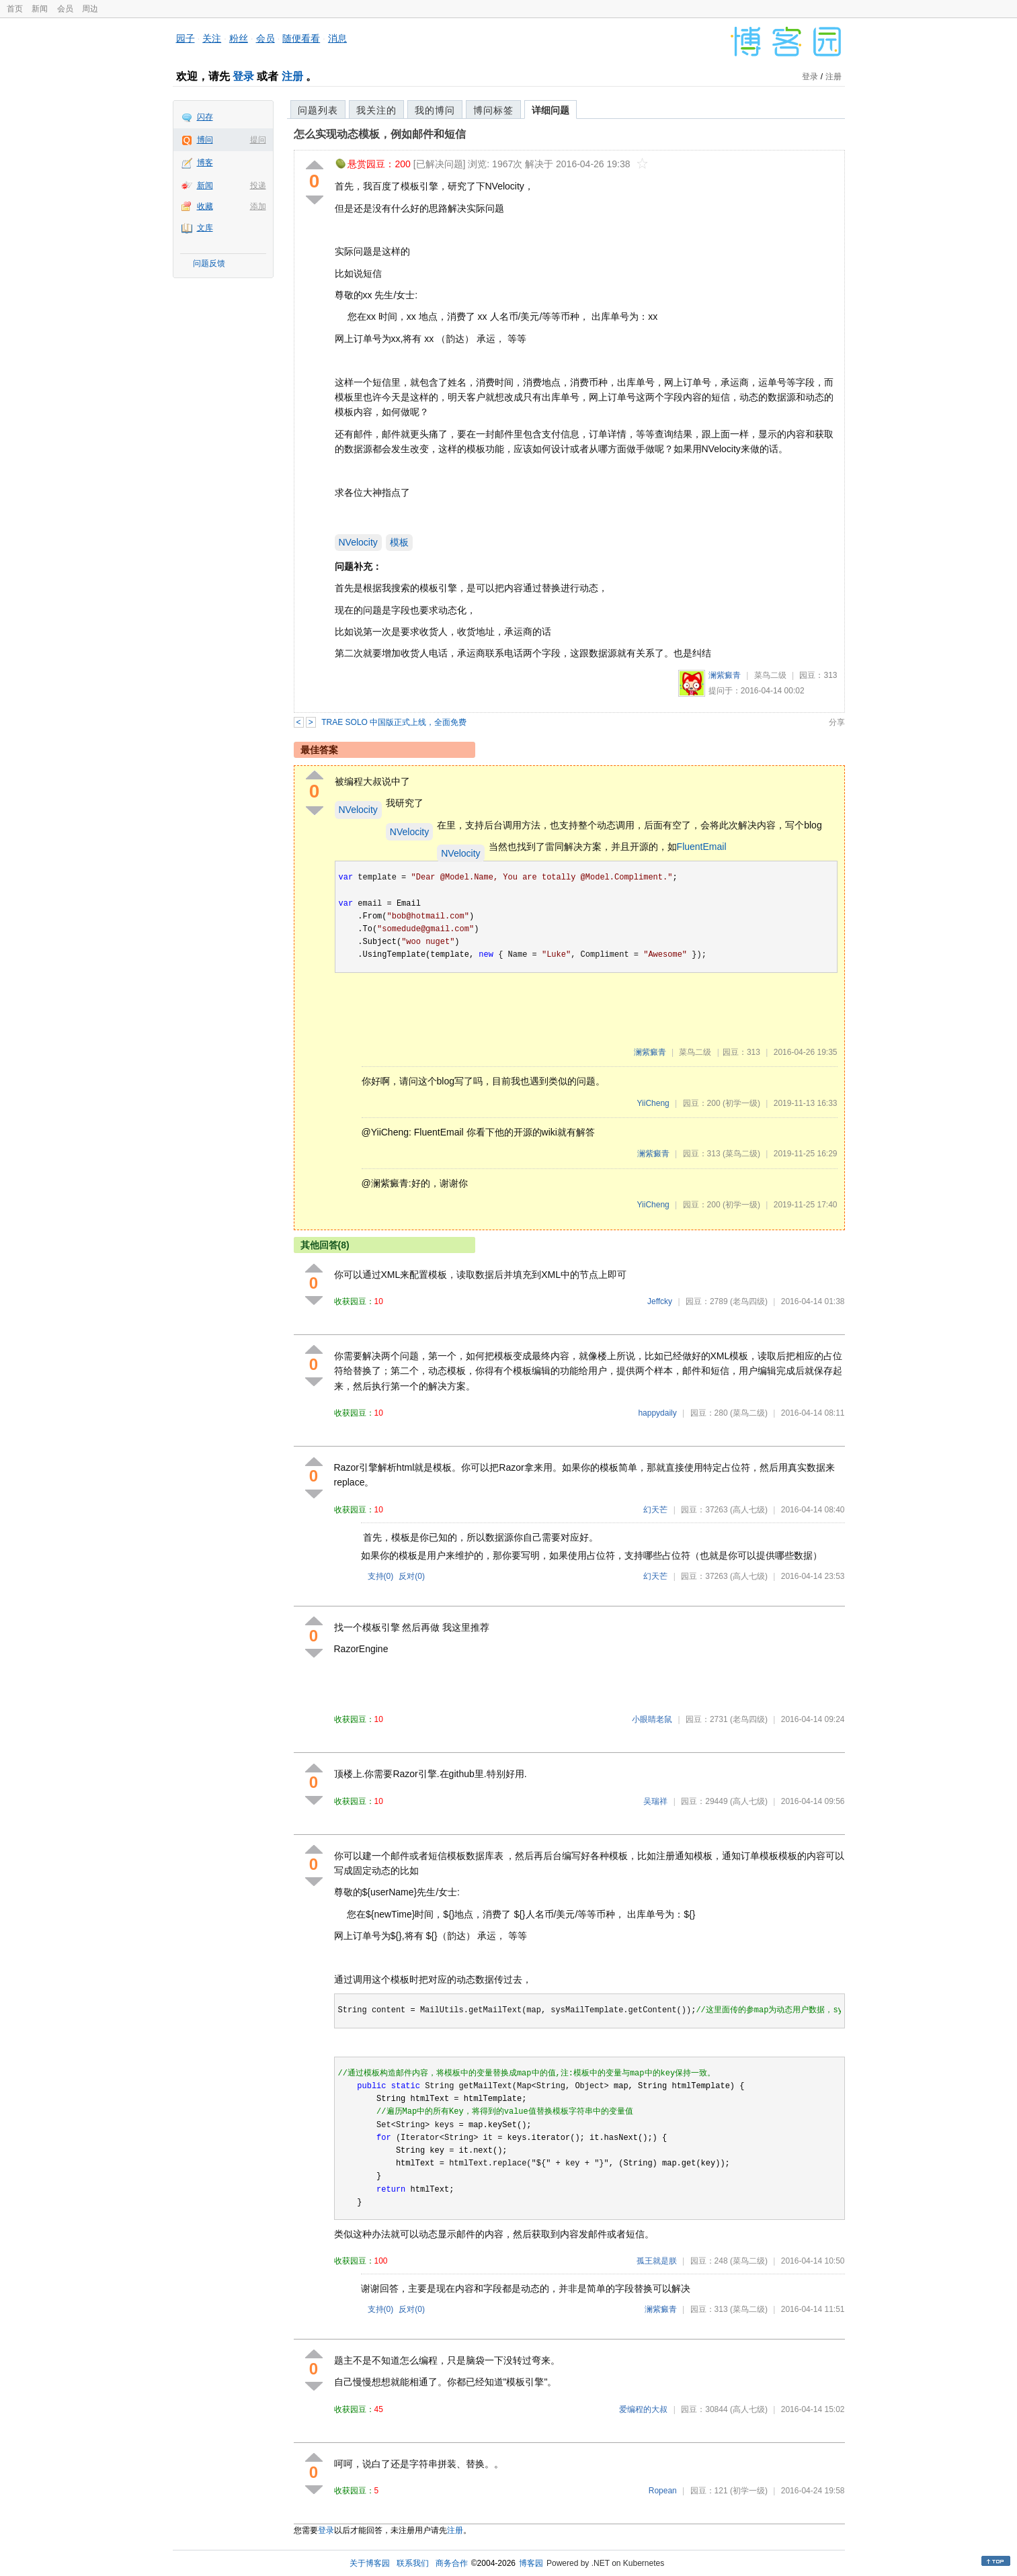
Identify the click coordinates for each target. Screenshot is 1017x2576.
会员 (65, 8)
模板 (399, 542)
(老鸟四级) (749, 1301)
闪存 (205, 117)
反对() (412, 1576)
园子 (185, 38)
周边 (90, 8)
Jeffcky (659, 1301)
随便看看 (301, 38)
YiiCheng (653, 1103)
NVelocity (358, 542)
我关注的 (376, 110)
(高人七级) (749, 1509)
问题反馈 (209, 263)
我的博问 (435, 110)
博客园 (531, 2563)
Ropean (663, 2490)
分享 (837, 722)
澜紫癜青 (724, 675)
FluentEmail (702, 846)
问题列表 (318, 110)
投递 (258, 185)
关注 (211, 38)
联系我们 (413, 2563)
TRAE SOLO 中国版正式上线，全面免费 (393, 722)
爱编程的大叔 (643, 2409)
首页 (15, 8)
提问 (258, 139)
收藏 (205, 206)
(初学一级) (741, 1103)
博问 (205, 139)
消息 (337, 38)
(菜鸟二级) (741, 1153)
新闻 (40, 8)
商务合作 (452, 2563)
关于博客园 (370, 2563)
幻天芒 (655, 1509)
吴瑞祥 (655, 1801)
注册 (292, 76)
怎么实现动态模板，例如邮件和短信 (380, 134)
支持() (381, 1576)
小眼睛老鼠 (652, 1719)
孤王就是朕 (657, 2261)
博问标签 (493, 110)
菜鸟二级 (770, 675)
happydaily (657, 1413)
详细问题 (550, 110)
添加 (258, 206)
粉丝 (238, 38)
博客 (205, 162)
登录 (243, 76)
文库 (205, 227)
